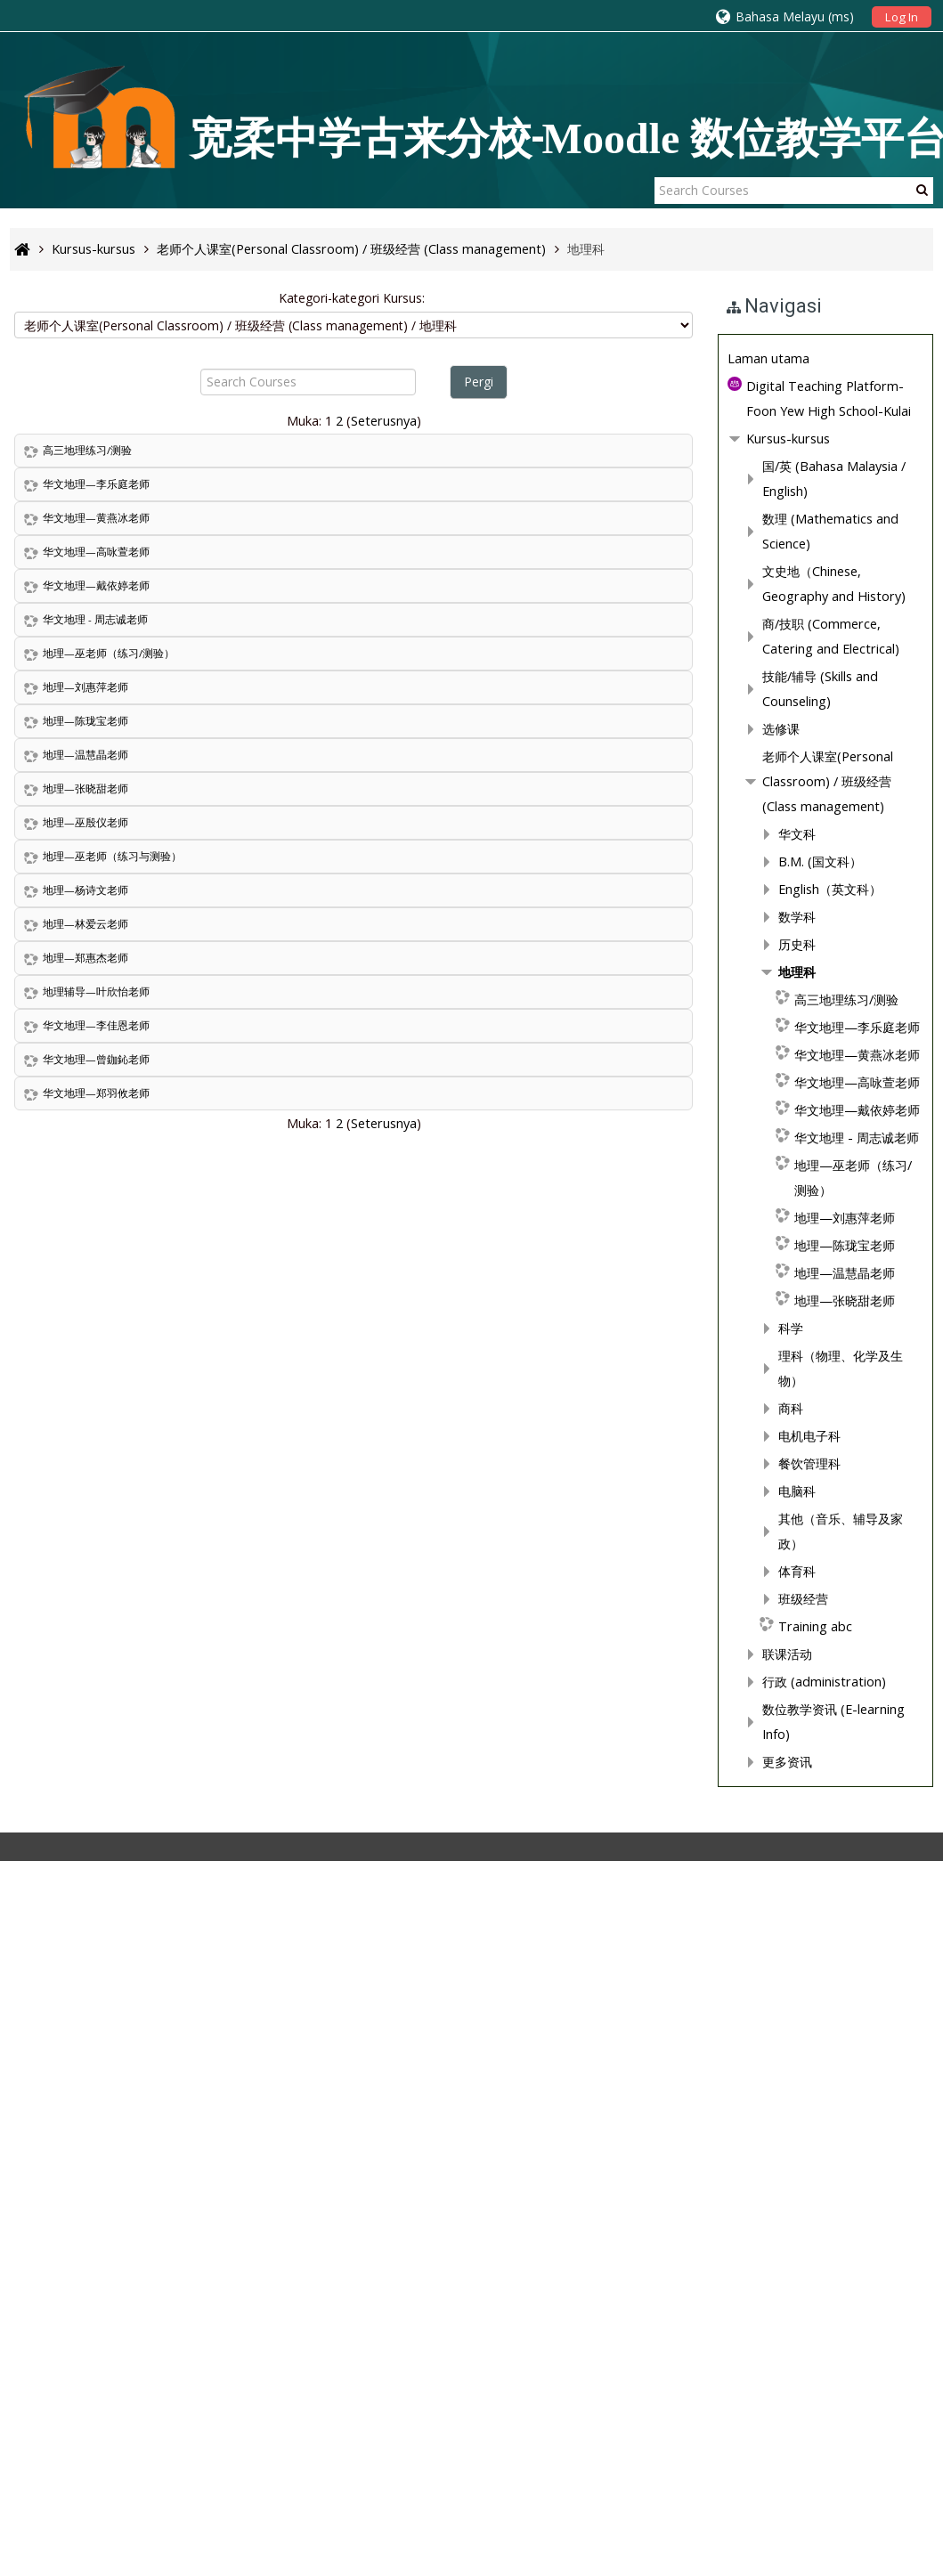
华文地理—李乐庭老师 (96, 484)
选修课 (91, 1524)
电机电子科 (119, 2181)
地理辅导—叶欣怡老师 (96, 991)
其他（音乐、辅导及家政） (163, 2263)
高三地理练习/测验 (87, 450)
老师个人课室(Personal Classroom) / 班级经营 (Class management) (156, 1576)
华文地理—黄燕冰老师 (96, 517)
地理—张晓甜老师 (85, 788)
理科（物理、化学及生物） (163, 2125)
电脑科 (107, 2236)
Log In (901, 17)
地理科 (107, 1767)
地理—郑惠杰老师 (85, 957)
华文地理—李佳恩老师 (96, 1025)
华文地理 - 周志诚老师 (95, 619)
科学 (100, 2098)
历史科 (107, 1739)
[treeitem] (155, 1228)
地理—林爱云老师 (85, 923)
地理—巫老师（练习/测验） (109, 653)
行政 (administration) (134, 2401)
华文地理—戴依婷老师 (96, 585)
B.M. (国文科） (130, 1656)
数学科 (107, 1711)
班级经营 (113, 2319)
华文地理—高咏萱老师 (96, 551)
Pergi (485, 381)
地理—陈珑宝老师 (85, 720)
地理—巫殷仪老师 (85, 822)
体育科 (107, 2291)
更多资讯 (97, 2457)
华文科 (107, 1629)
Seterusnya (390, 420)
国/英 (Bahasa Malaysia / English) (168, 1336)
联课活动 (97, 2374)
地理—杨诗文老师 (85, 890)
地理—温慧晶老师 (85, 754)
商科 (100, 2153)
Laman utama (78, 1228)
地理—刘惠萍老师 (85, 687)
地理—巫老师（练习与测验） (112, 856)
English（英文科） (139, 1684)
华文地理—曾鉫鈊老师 (96, 1059)
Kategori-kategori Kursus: (358, 297)
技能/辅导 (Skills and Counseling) (166, 1496)
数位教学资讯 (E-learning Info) (159, 2429)
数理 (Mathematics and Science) (166, 1363)
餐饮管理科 (119, 2208)
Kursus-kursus (98, 1308)
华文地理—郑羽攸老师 (96, 1093)
